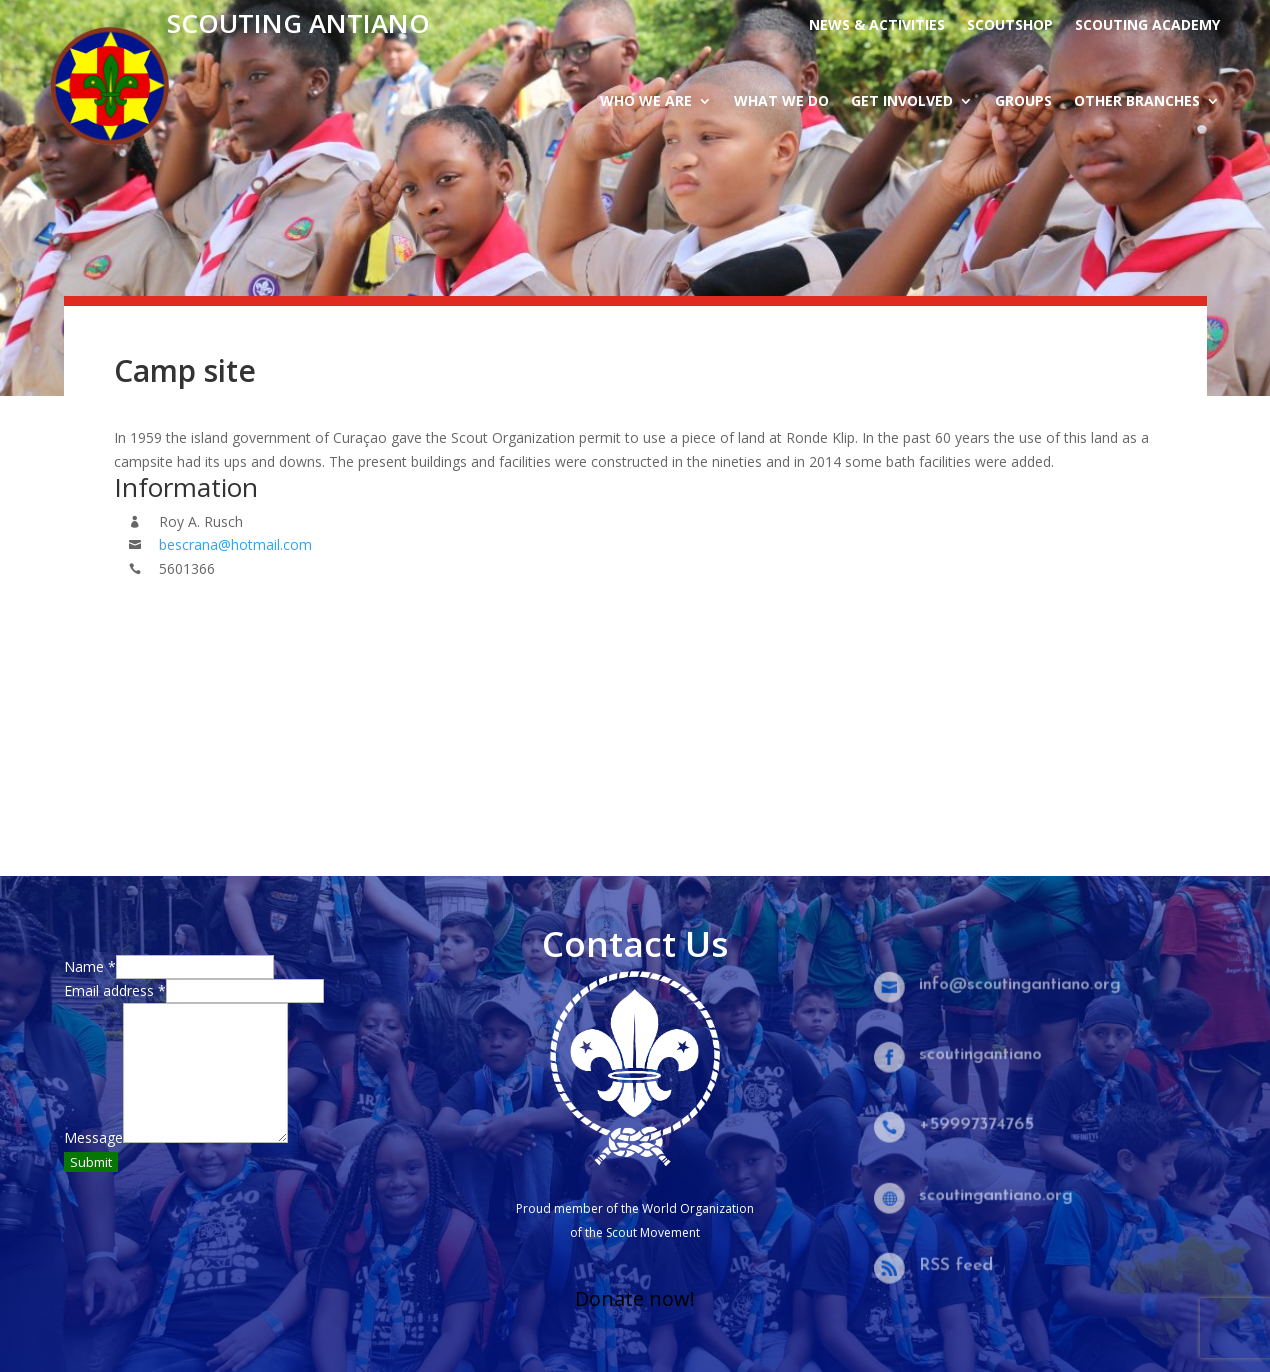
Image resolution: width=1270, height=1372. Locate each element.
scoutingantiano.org (997, 1195)
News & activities (877, 26)
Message (93, 1137)
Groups (1023, 102)
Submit (91, 1162)
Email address (115, 990)
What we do (781, 102)
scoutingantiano (983, 1054)
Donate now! (635, 1298)
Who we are (646, 102)
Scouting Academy (1147, 26)
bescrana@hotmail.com (235, 544)
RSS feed (959, 1265)
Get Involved (902, 102)
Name (90, 966)
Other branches (1137, 102)
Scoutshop (1010, 26)
